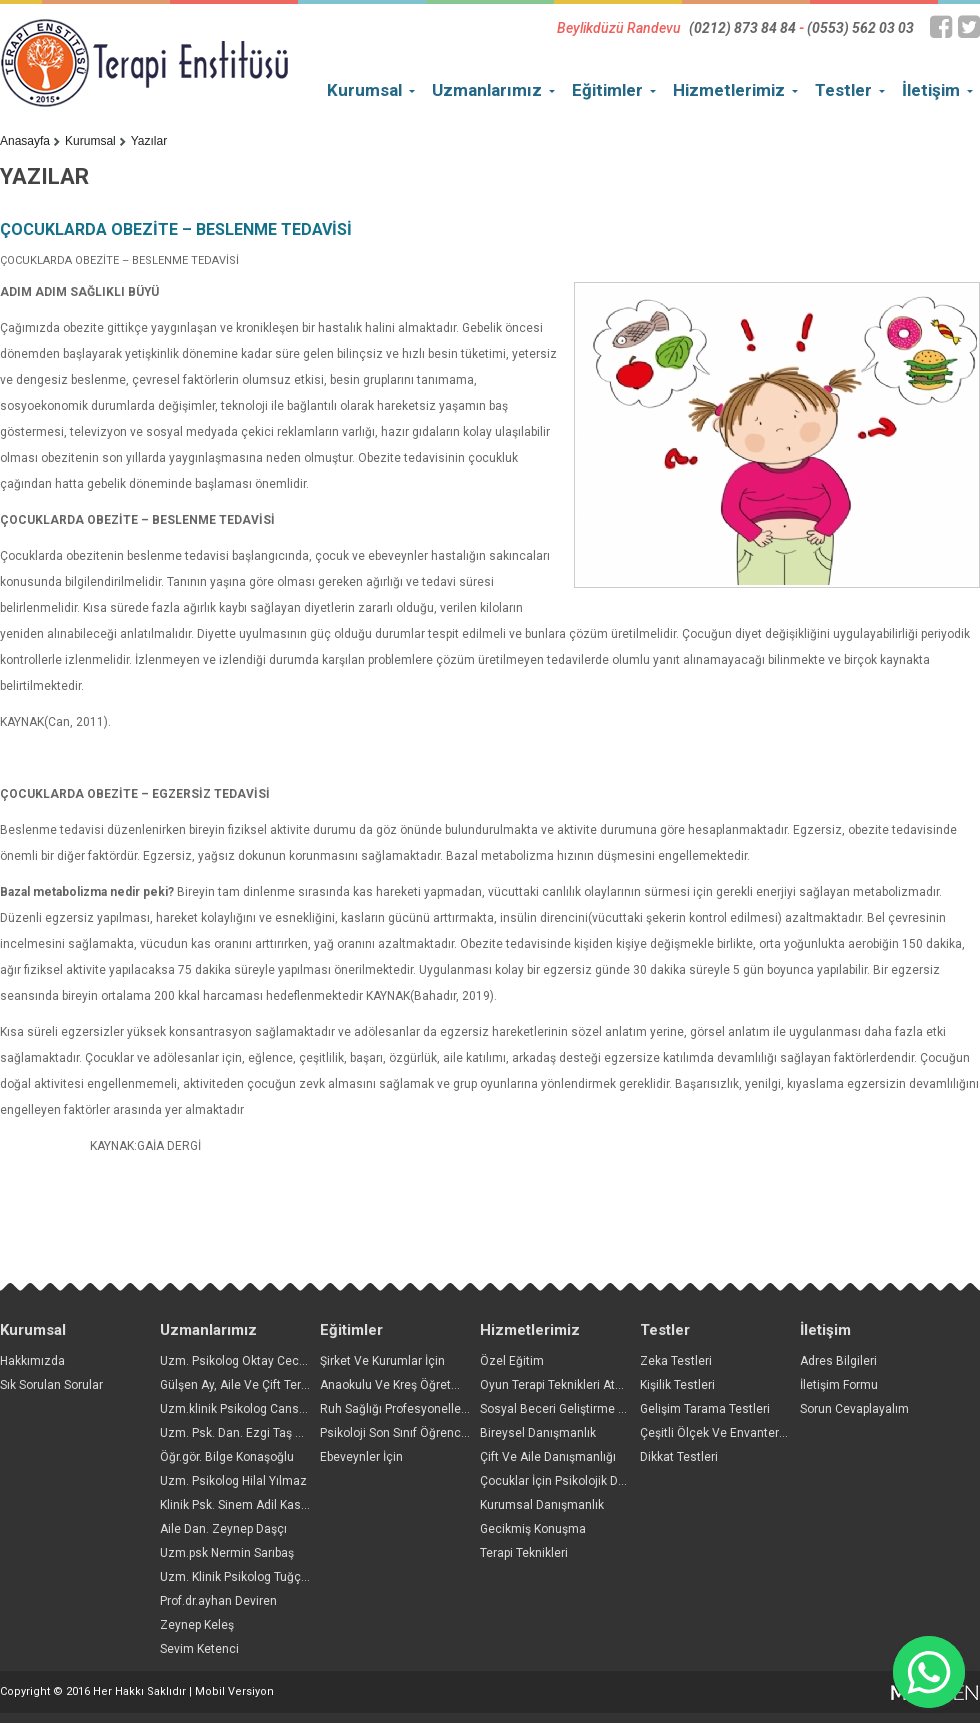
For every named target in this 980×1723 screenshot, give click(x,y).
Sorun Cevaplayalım (854, 1409)
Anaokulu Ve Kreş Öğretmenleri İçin (418, 1385)
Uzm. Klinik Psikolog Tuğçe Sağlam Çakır (272, 1577)
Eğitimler (607, 90)
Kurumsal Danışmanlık (542, 1505)
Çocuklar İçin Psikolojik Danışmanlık (579, 1481)
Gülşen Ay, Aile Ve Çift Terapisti (245, 1385)
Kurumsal (364, 90)
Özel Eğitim (512, 1361)
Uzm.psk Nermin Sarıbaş (227, 1553)
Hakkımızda (32, 1361)
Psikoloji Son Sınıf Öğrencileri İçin (412, 1433)
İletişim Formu (839, 1385)
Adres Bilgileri (838, 1361)
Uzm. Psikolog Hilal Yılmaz (233, 1481)
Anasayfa (25, 141)
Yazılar (149, 141)
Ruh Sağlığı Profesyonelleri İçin (405, 1409)
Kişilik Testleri (677, 1385)
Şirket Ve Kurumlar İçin (382, 1361)
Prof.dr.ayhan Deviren (218, 1601)
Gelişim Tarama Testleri (705, 1409)
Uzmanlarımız (487, 90)
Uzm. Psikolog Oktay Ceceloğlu (246, 1361)
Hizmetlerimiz (729, 90)
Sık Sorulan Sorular (51, 1385)
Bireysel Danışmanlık (538, 1433)
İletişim (931, 90)
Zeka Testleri (676, 1361)
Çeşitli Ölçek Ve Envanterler (716, 1433)
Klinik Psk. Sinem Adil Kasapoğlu (249, 1505)
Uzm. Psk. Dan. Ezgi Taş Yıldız (242, 1433)
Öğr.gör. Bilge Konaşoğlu (227, 1457)
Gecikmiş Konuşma (533, 1529)
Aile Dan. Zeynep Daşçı (223, 1529)
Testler (843, 90)
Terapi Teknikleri (524, 1553)
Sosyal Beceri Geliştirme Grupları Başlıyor (593, 1409)
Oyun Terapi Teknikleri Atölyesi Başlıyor (587, 1385)
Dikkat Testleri (679, 1457)
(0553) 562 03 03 (860, 28)
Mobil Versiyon (234, 1691)
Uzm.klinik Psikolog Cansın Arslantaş (262, 1409)
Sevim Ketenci (199, 1649)
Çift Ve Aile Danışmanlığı (548, 1457)
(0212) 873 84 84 (742, 28)
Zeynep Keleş (197, 1625)
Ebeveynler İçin (361, 1457)
